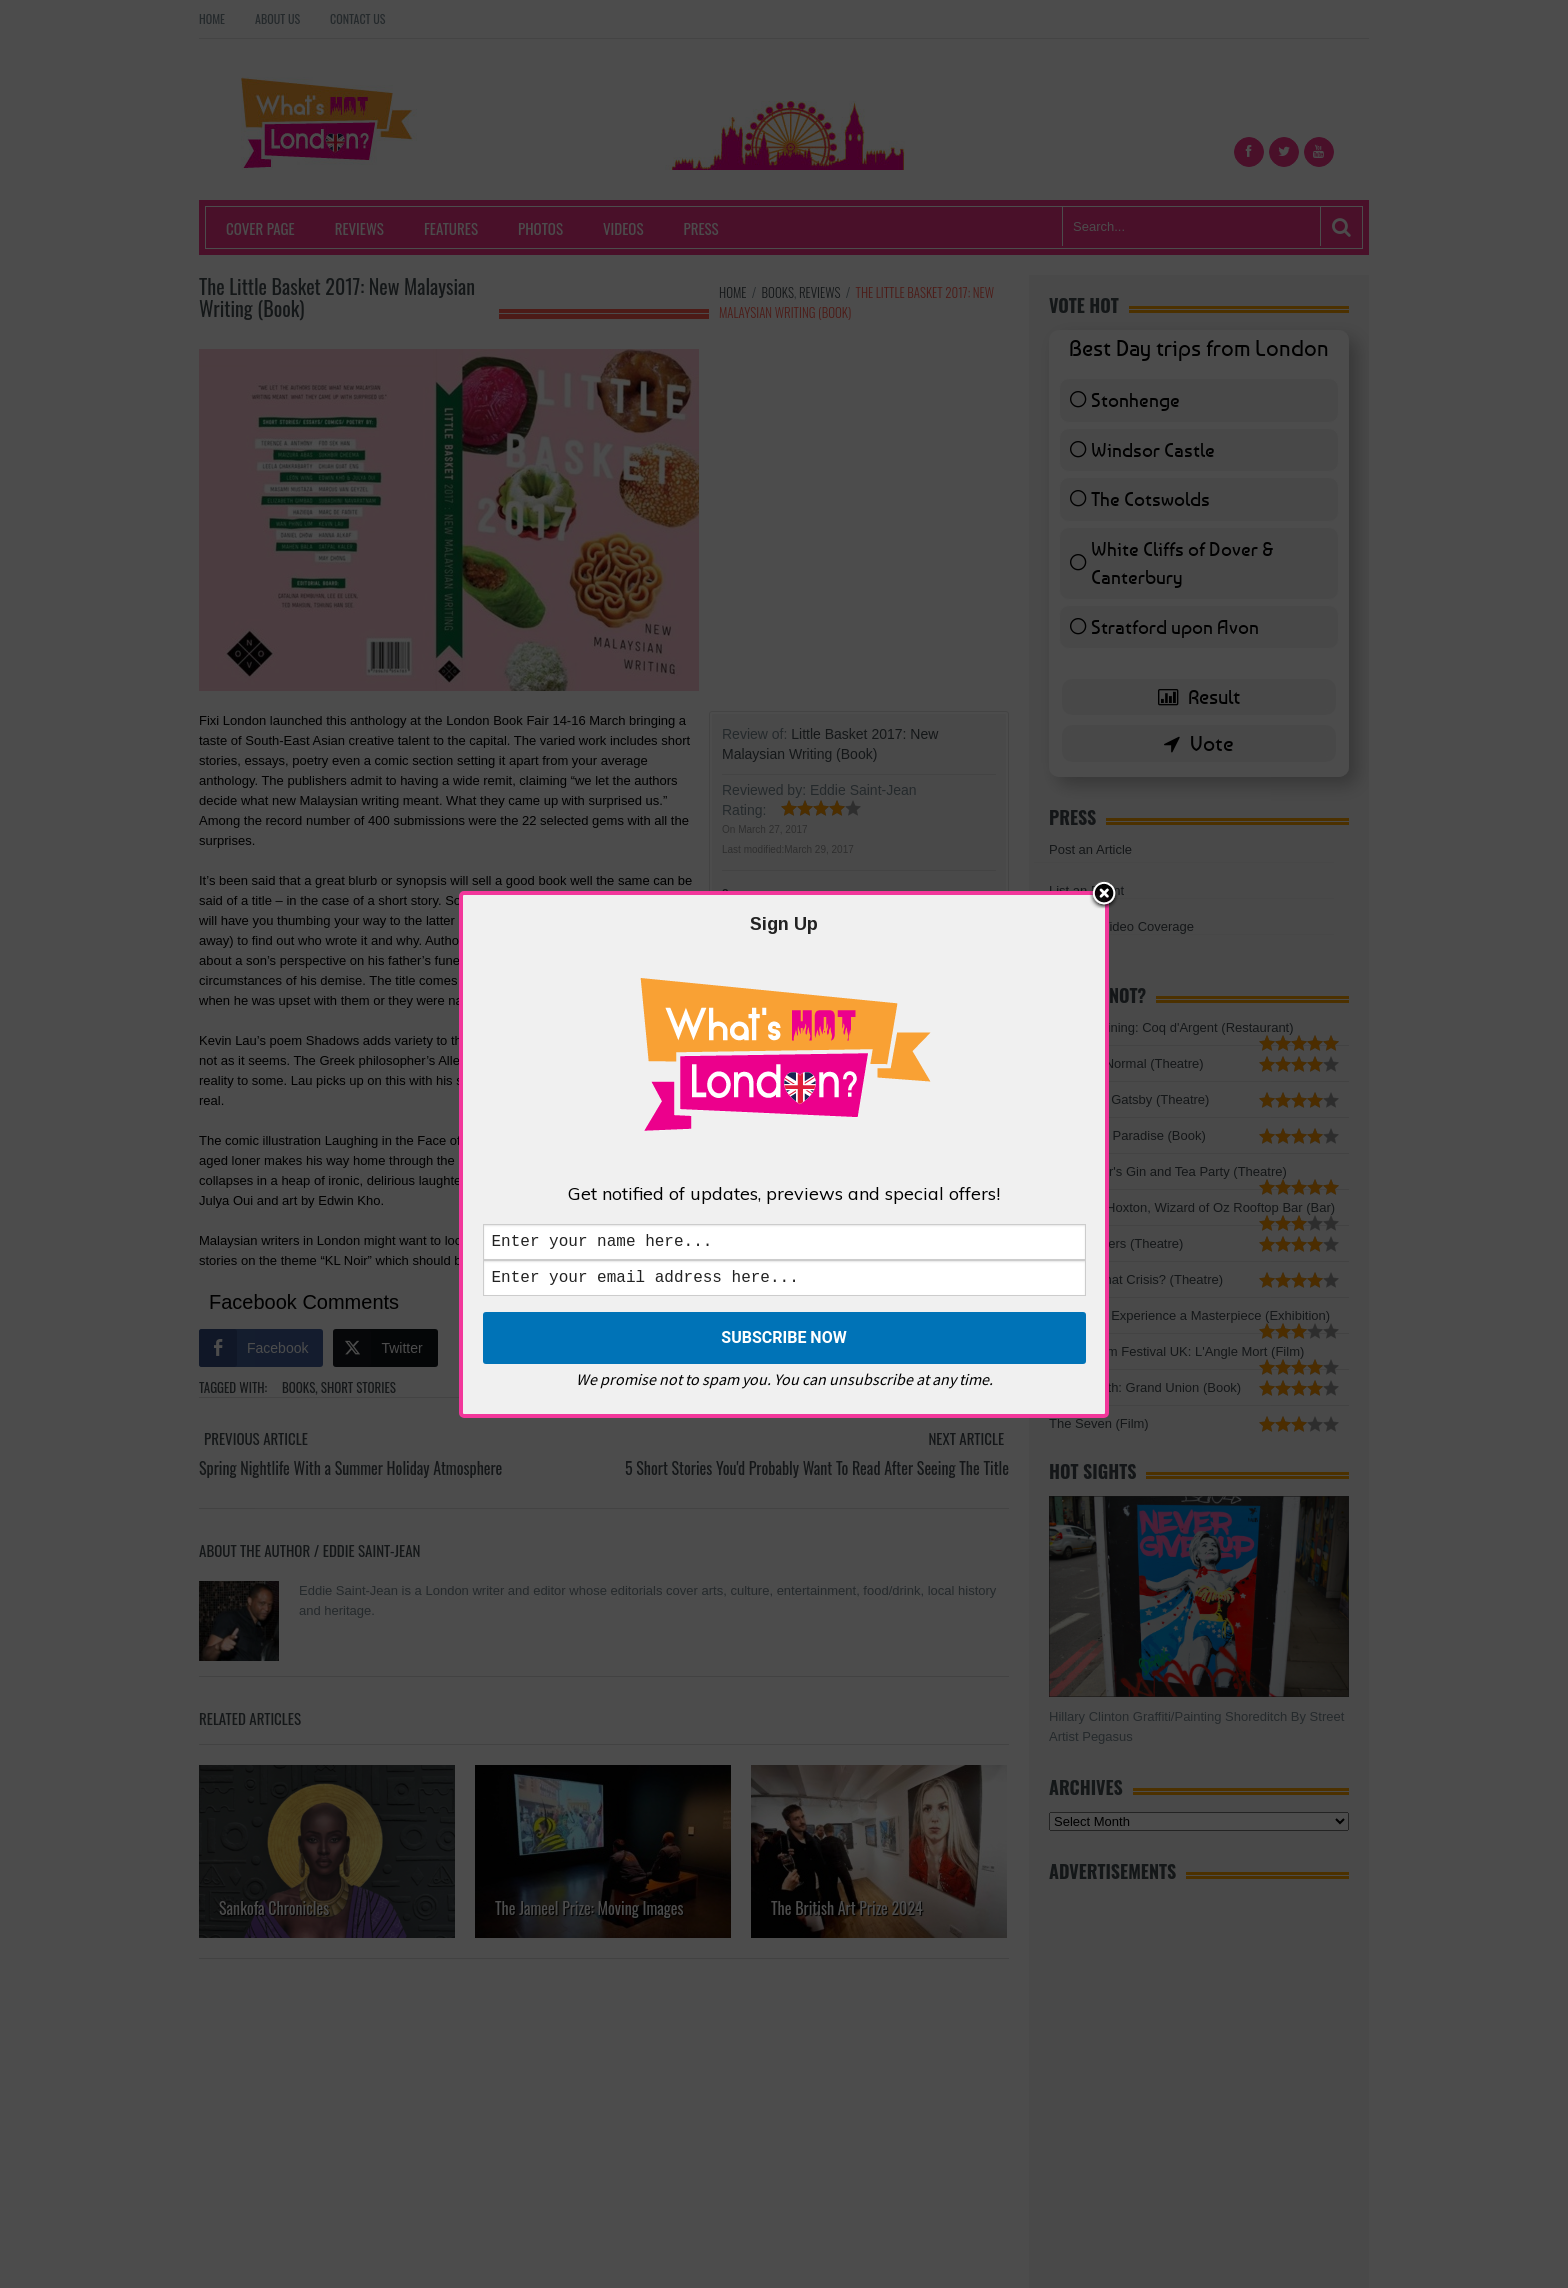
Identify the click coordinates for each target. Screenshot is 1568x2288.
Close (1104, 891)
